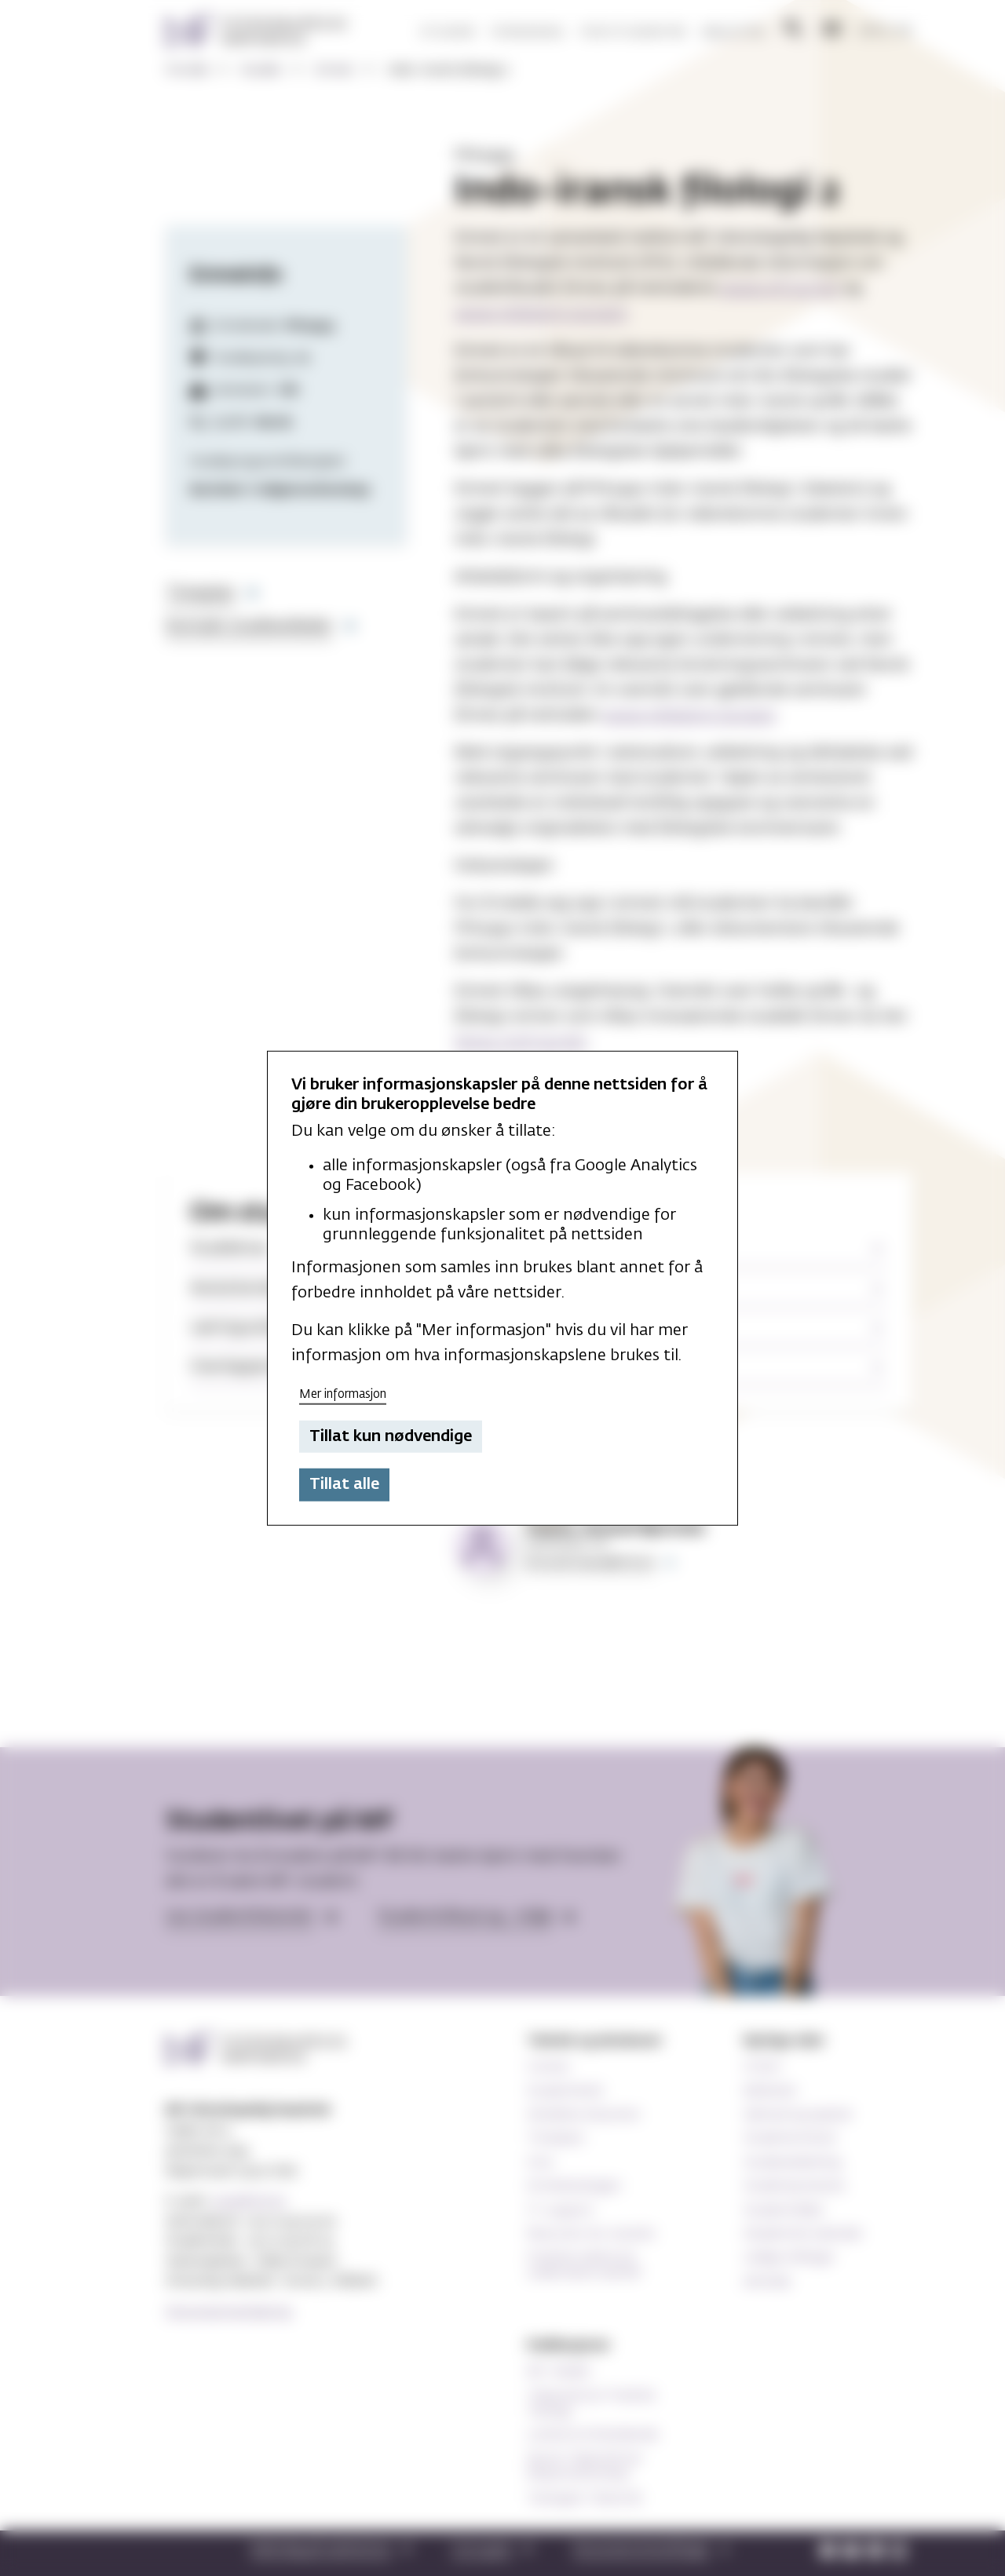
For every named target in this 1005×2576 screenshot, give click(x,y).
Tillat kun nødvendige (390, 1436)
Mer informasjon (342, 1394)
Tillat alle (344, 1484)
